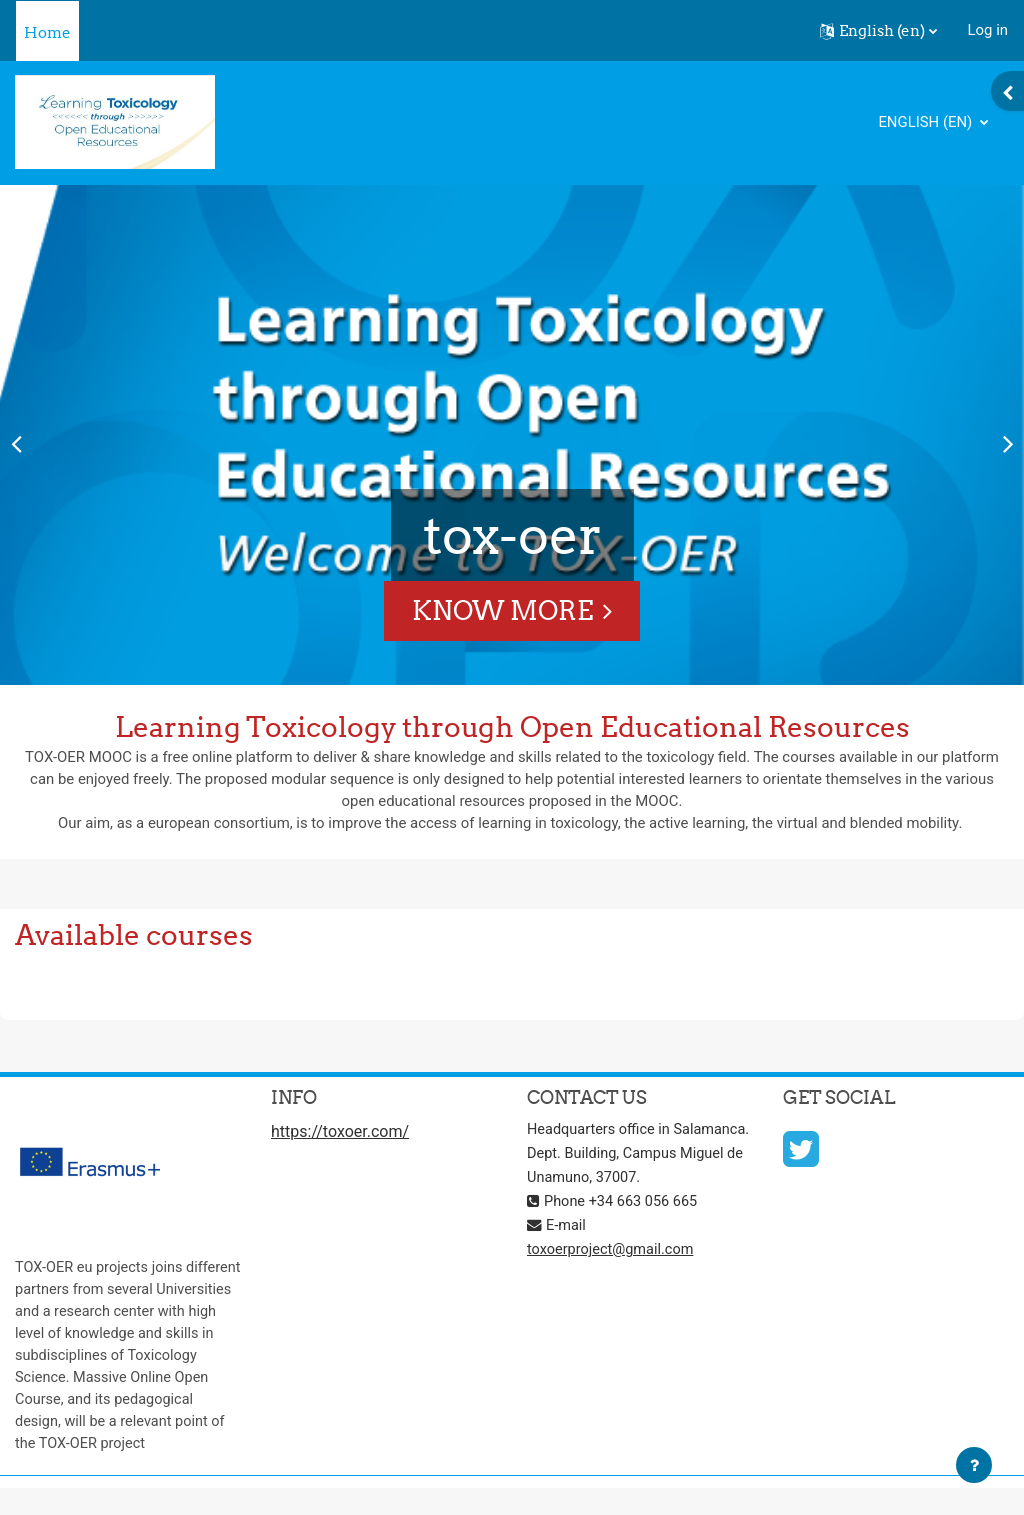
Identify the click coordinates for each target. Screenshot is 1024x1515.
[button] (878, 31)
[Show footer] (974, 1465)
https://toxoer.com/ (340, 1133)
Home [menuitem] (47, 32)
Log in (988, 30)
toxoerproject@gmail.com (612, 1275)
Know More (502, 610)
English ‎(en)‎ (927, 122)
